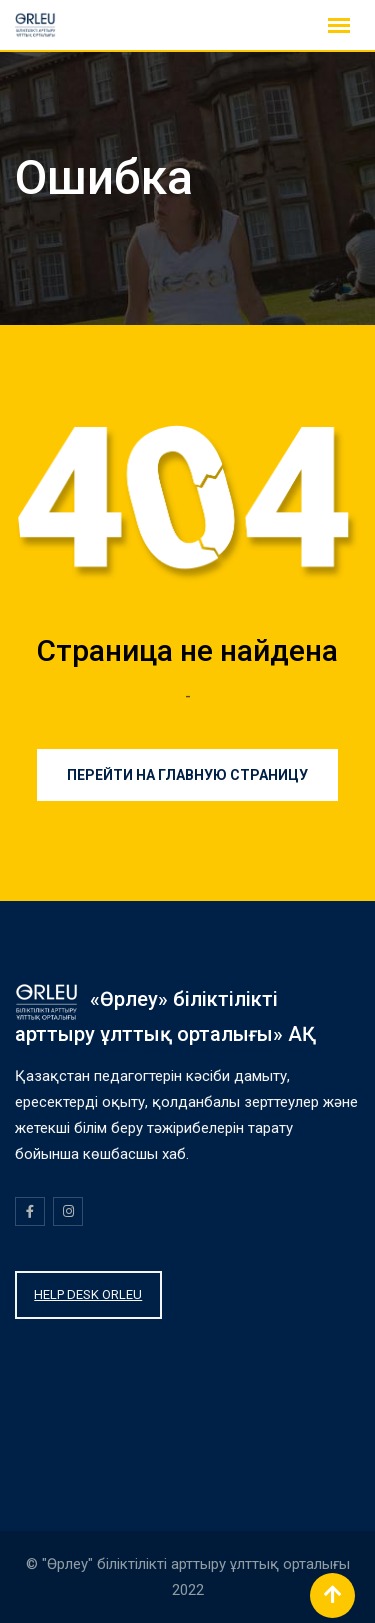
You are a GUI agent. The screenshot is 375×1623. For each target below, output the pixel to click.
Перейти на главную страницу (187, 775)
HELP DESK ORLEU (88, 1294)
